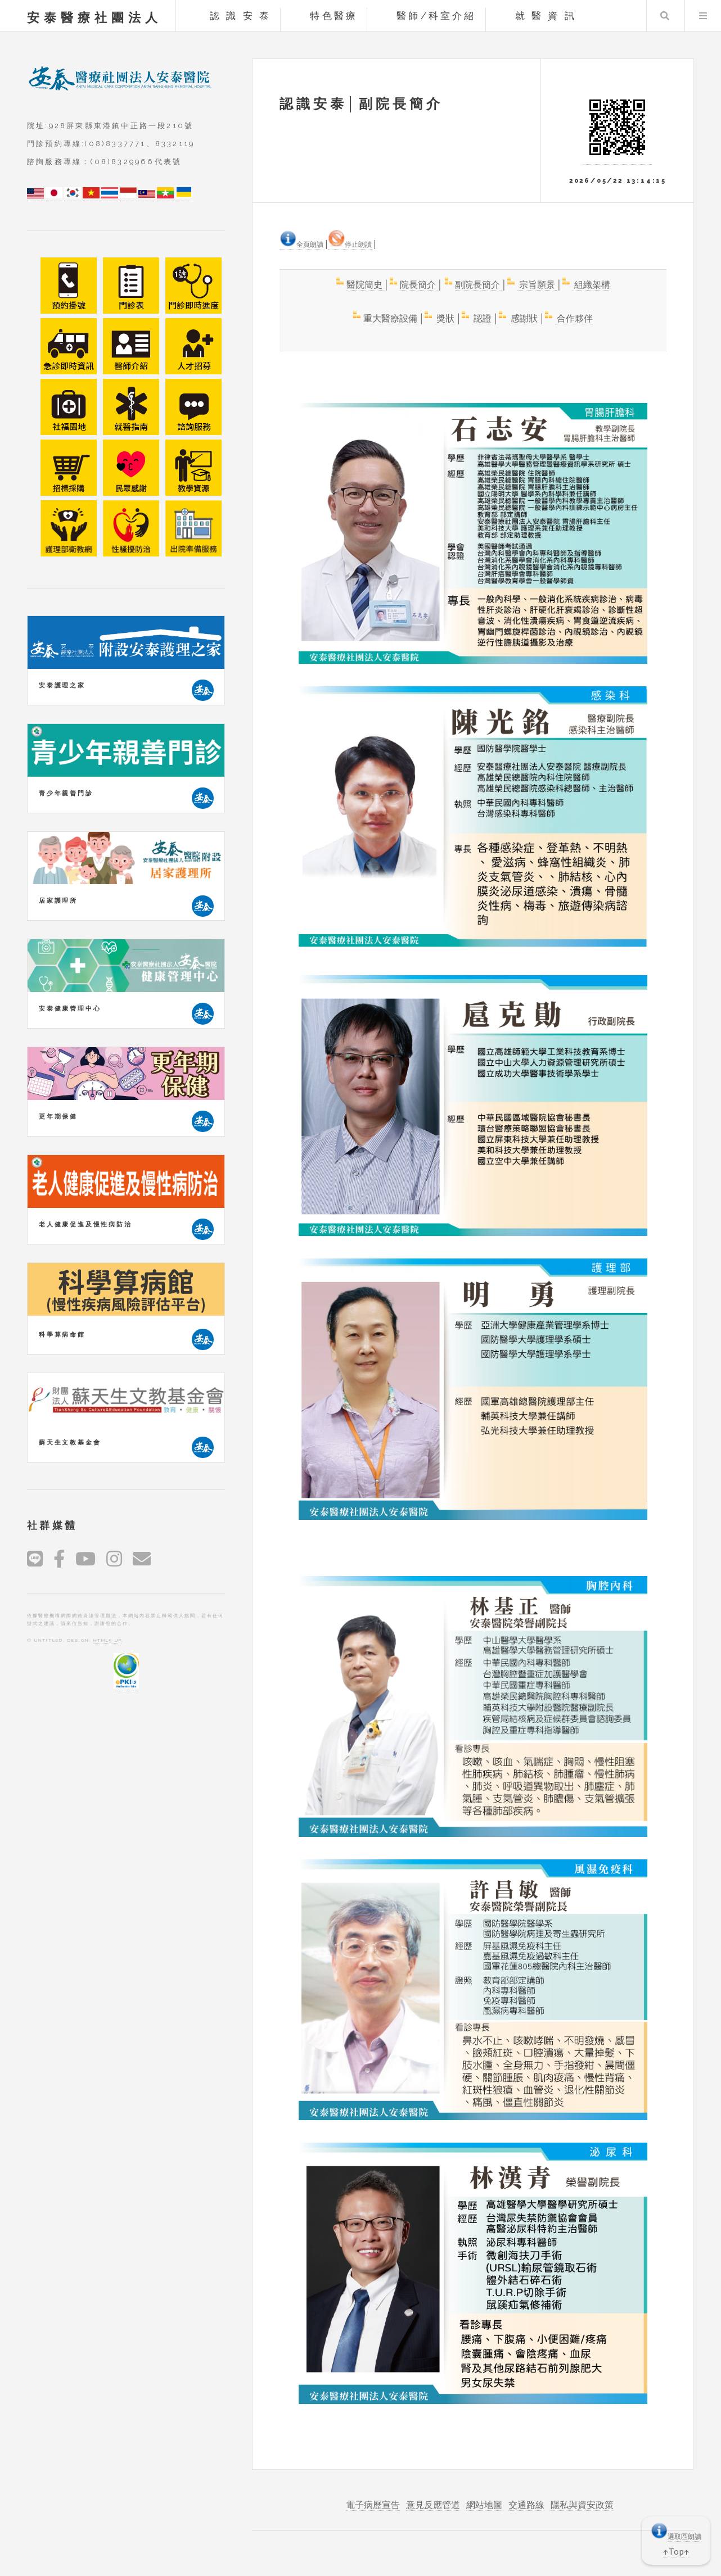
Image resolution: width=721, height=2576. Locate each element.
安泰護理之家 (62, 685)
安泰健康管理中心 (70, 1008)
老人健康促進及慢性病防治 (85, 1224)
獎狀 (445, 318)
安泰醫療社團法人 (94, 17)
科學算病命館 (62, 1334)
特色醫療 (334, 15)
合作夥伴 (574, 318)
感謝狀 (524, 318)
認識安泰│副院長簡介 (361, 104)
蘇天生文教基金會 (70, 1442)
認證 (482, 318)
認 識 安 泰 (240, 15)
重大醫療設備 (391, 318)
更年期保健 (58, 1116)
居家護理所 (58, 900)
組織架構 (591, 284)
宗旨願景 (537, 284)
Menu (703, 15)
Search (665, 15)
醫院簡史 (365, 284)
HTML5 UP (107, 1640)
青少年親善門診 (66, 793)
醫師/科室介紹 (436, 15)
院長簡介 (419, 284)
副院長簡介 (478, 284)
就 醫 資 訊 (545, 15)
